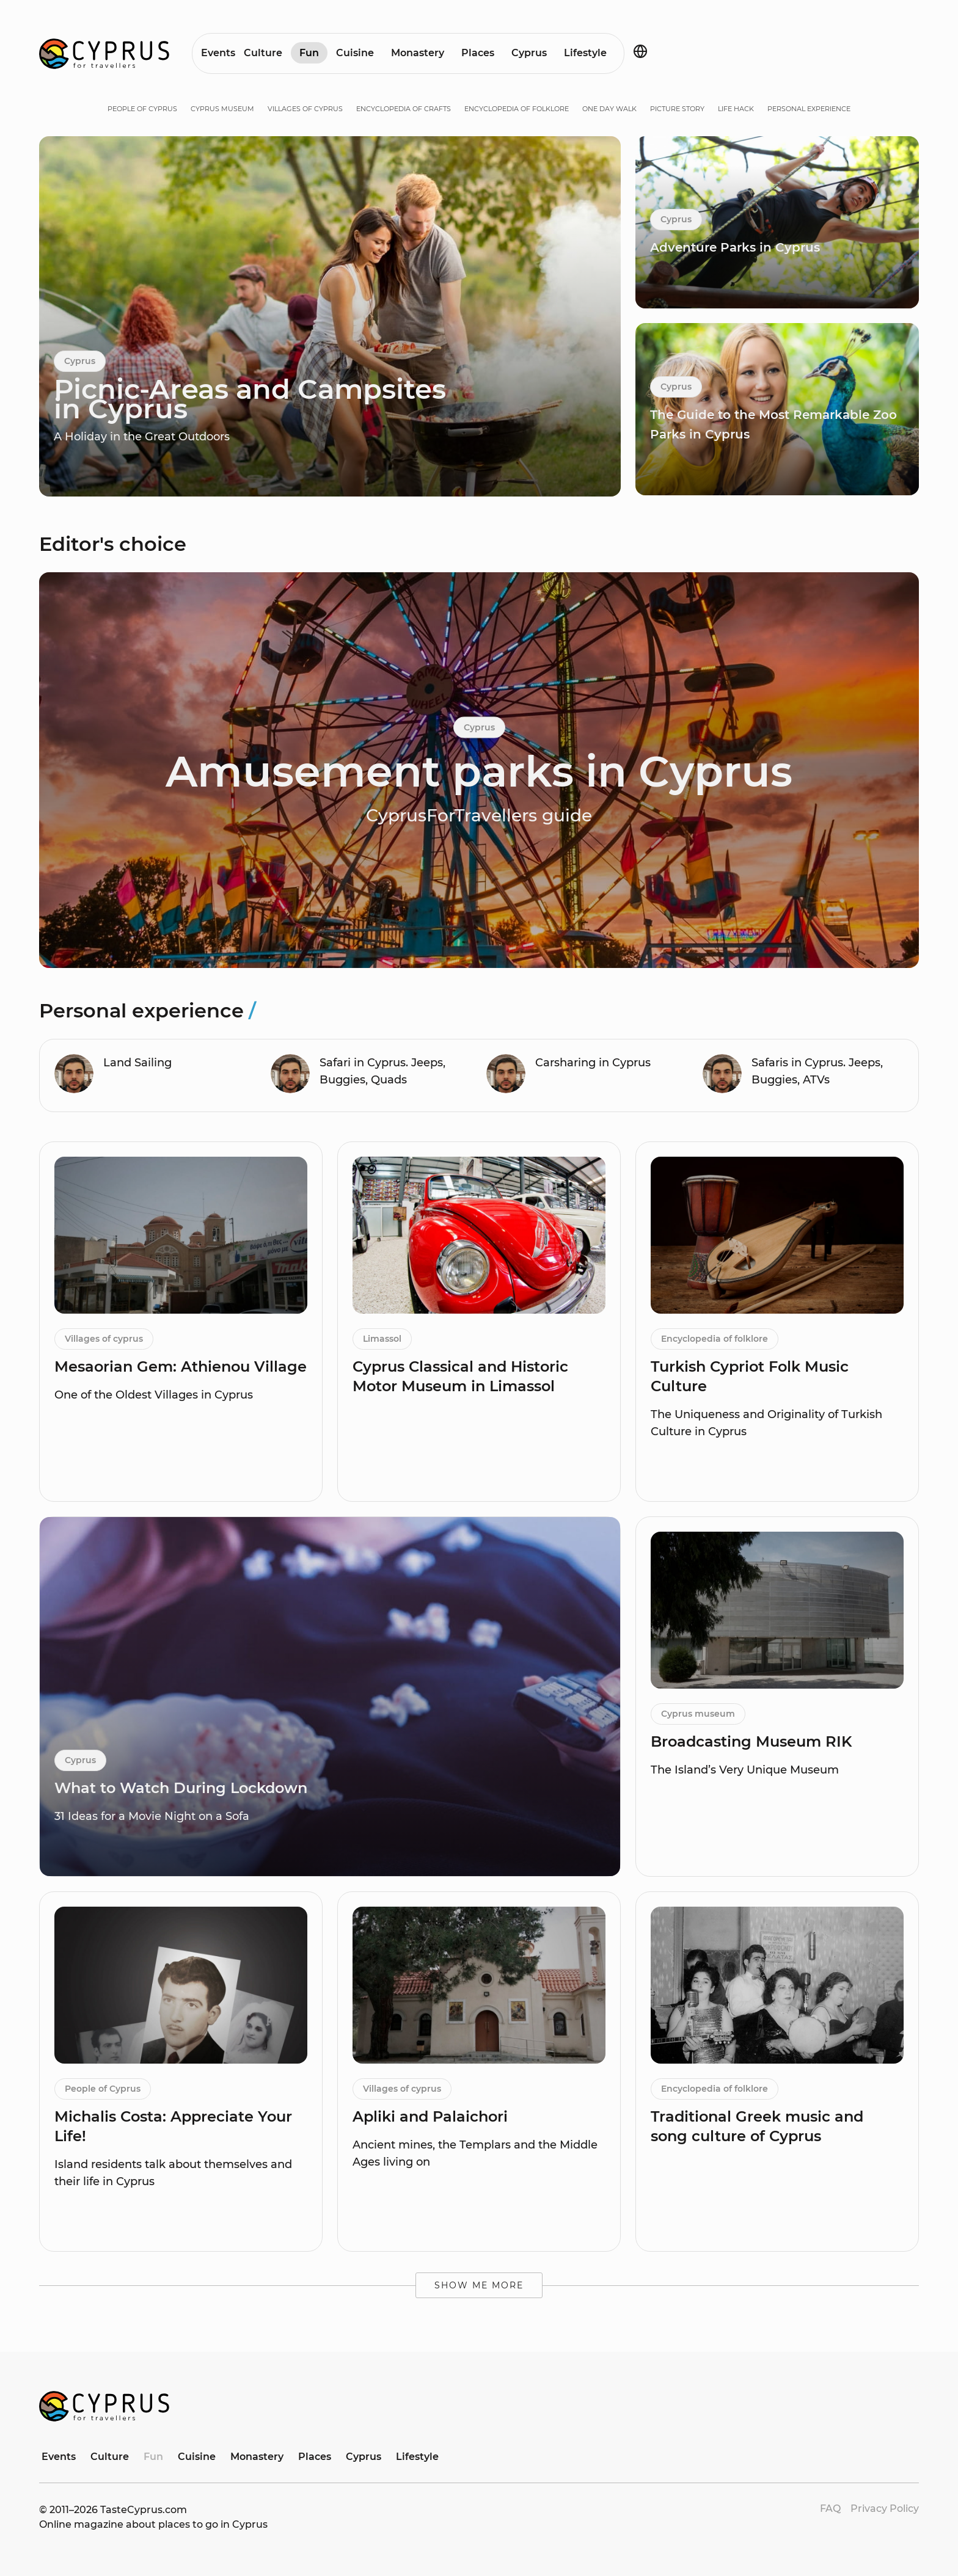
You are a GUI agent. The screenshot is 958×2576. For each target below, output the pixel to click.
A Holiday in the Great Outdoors (142, 436)
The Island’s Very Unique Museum (745, 1770)
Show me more (479, 2285)
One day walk (609, 108)
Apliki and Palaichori (430, 2116)
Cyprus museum (222, 108)
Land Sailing (137, 1062)
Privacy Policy (884, 2508)
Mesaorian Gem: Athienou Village (180, 1366)
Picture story (677, 108)
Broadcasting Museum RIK (751, 1741)
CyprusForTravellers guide (479, 815)
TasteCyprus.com (143, 2510)
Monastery (417, 53)
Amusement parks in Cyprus (479, 771)
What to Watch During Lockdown (180, 1788)
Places (477, 53)
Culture (263, 53)
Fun (309, 53)
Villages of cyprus (305, 108)
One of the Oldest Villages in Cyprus (153, 1395)
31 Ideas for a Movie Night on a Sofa (151, 1816)
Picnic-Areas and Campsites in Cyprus (250, 398)
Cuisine (355, 53)
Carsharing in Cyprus (593, 1062)
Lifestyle (585, 53)
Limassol (382, 1338)
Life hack (736, 108)
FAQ (830, 2508)
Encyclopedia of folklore (516, 108)
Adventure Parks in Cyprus (735, 247)
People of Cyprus (142, 108)
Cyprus (529, 53)
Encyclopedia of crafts (403, 108)
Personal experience (808, 108)
